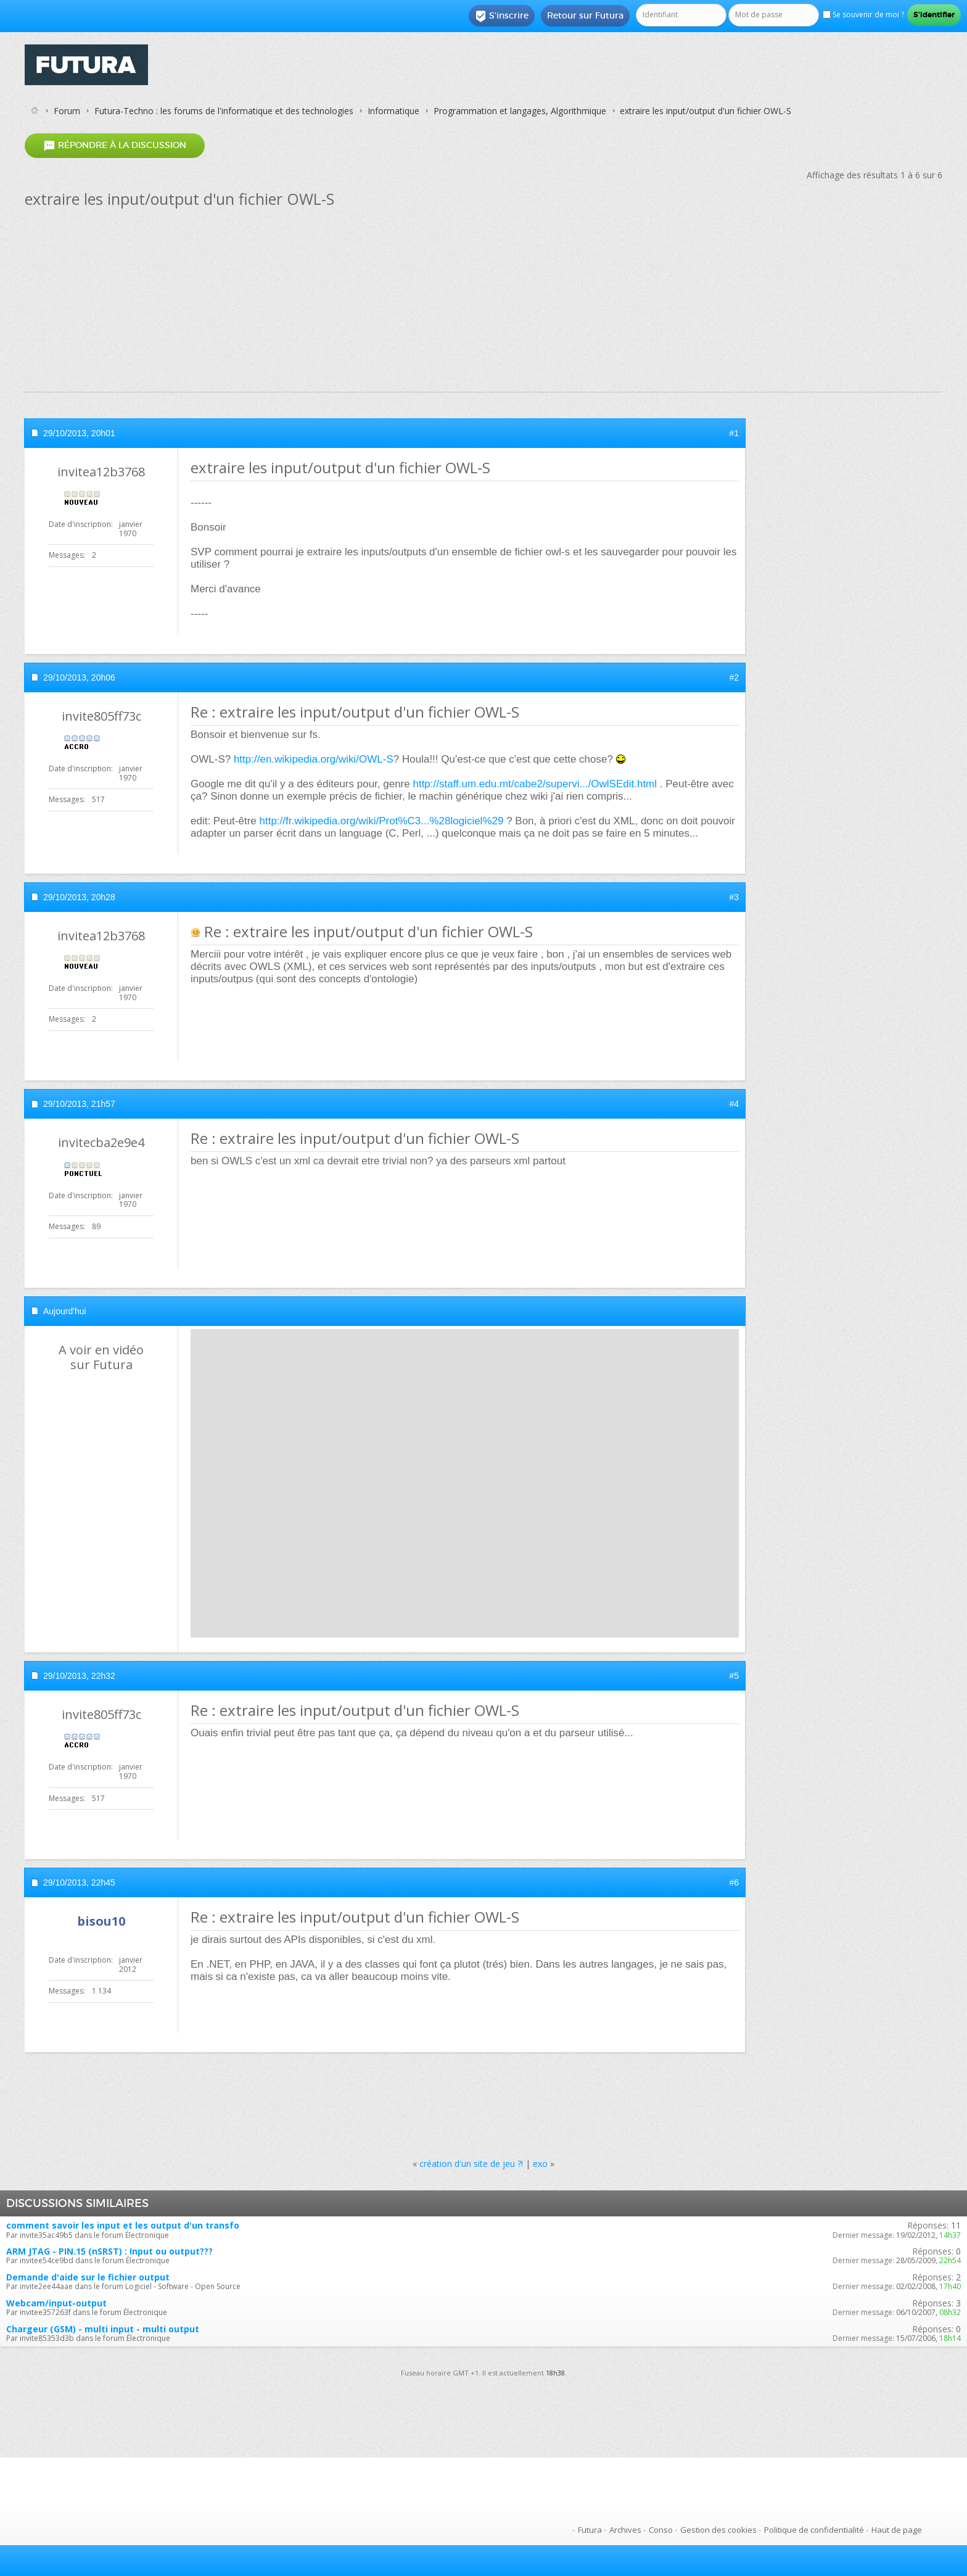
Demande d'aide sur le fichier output (88, 2277)
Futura (590, 2529)
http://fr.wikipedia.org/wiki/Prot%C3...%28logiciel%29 (382, 821)
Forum (67, 111)
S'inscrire (502, 16)
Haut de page (896, 2529)
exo (540, 2163)
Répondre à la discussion (114, 145)
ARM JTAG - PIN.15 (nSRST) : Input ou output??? (109, 2251)
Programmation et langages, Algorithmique (520, 111)
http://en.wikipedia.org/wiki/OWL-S (313, 759)
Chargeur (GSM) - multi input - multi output (102, 2329)
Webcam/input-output (56, 2303)
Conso (661, 2529)
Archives (625, 2529)
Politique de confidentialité (814, 2529)
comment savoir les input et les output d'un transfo (122, 2225)
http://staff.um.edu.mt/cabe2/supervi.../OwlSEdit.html (535, 784)
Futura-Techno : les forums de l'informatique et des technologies (223, 111)
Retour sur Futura (585, 15)
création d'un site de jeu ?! (471, 2163)
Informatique (393, 111)
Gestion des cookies (718, 2529)
